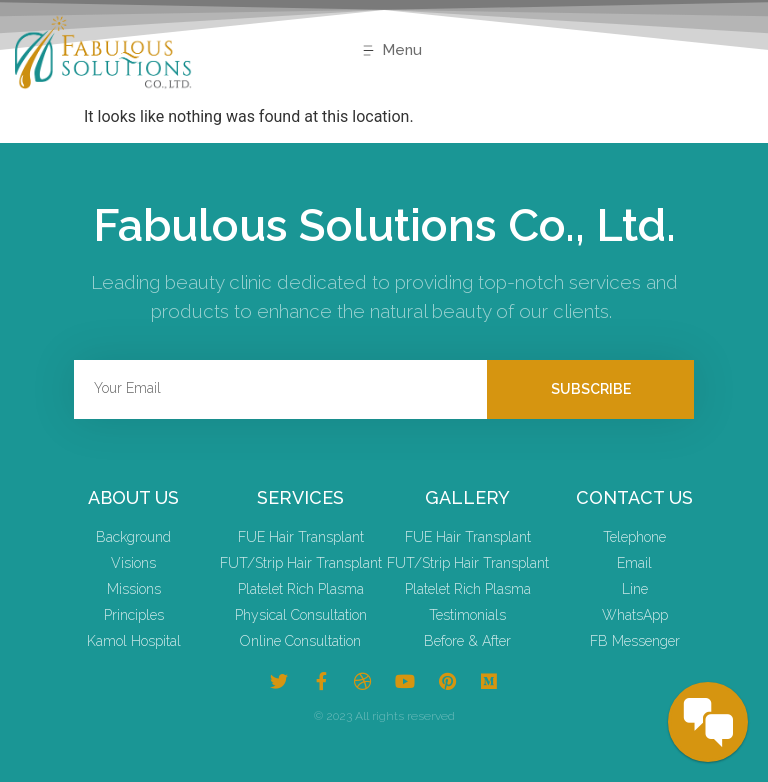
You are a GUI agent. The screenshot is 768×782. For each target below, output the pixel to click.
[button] (391, 52)
